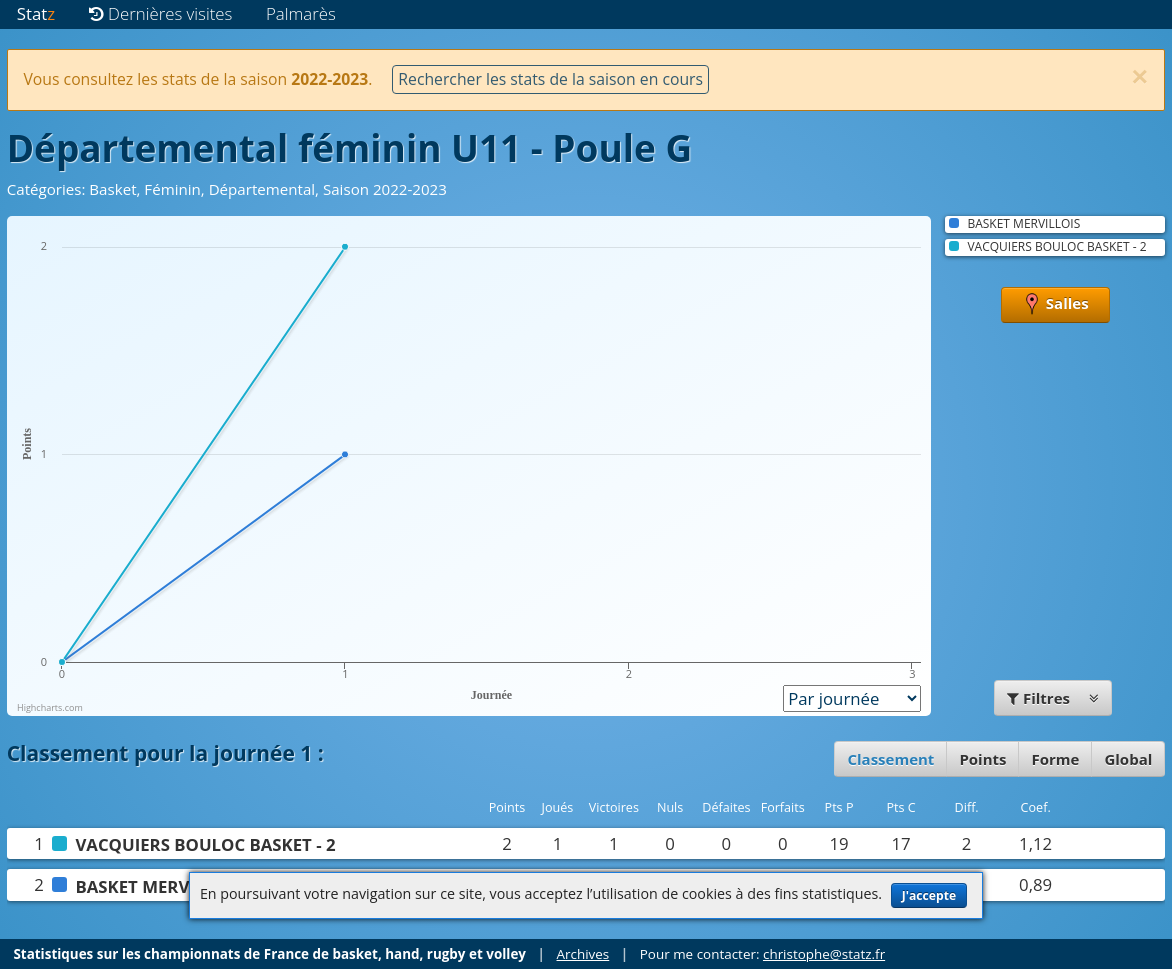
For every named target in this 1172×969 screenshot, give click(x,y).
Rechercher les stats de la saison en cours (550, 79)
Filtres (1053, 698)
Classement (890, 759)
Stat (36, 13)
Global (1128, 759)
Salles (1055, 305)
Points (982, 759)
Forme (1055, 759)
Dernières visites (161, 13)
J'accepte (929, 895)
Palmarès (301, 13)
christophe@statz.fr (824, 954)
